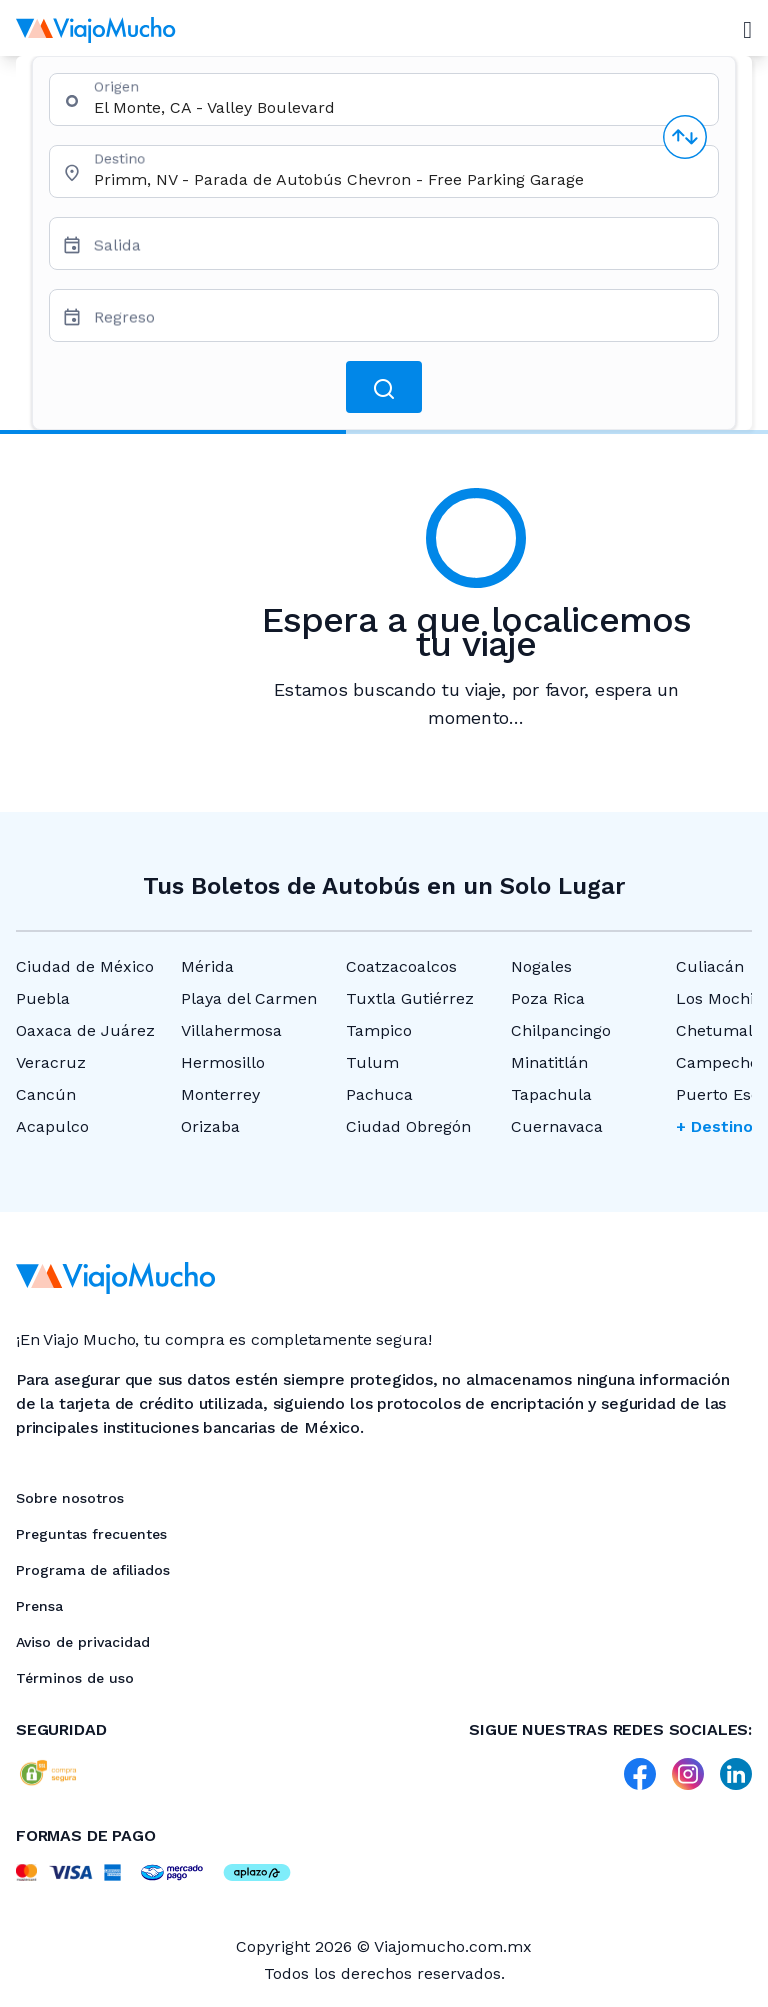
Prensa (39, 1606)
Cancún (46, 1094)
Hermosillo (223, 1062)
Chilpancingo (561, 1030)
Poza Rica (548, 998)
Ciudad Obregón (408, 1126)
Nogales (541, 966)
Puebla (43, 998)
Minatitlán (549, 1062)
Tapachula (551, 1094)
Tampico (379, 1030)
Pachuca (379, 1094)
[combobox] (398, 107)
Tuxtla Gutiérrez (410, 998)
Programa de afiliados (93, 1570)
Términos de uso (75, 1678)
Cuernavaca (557, 1126)
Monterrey (220, 1094)
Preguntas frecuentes (91, 1534)
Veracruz (51, 1062)
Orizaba (210, 1126)
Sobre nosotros (70, 1498)
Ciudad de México (85, 966)
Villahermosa (231, 1030)
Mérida (207, 966)
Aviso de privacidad (83, 1642)
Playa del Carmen (249, 998)
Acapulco (52, 1126)
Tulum (372, 1062)
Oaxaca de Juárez (85, 1030)
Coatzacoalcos (401, 966)
